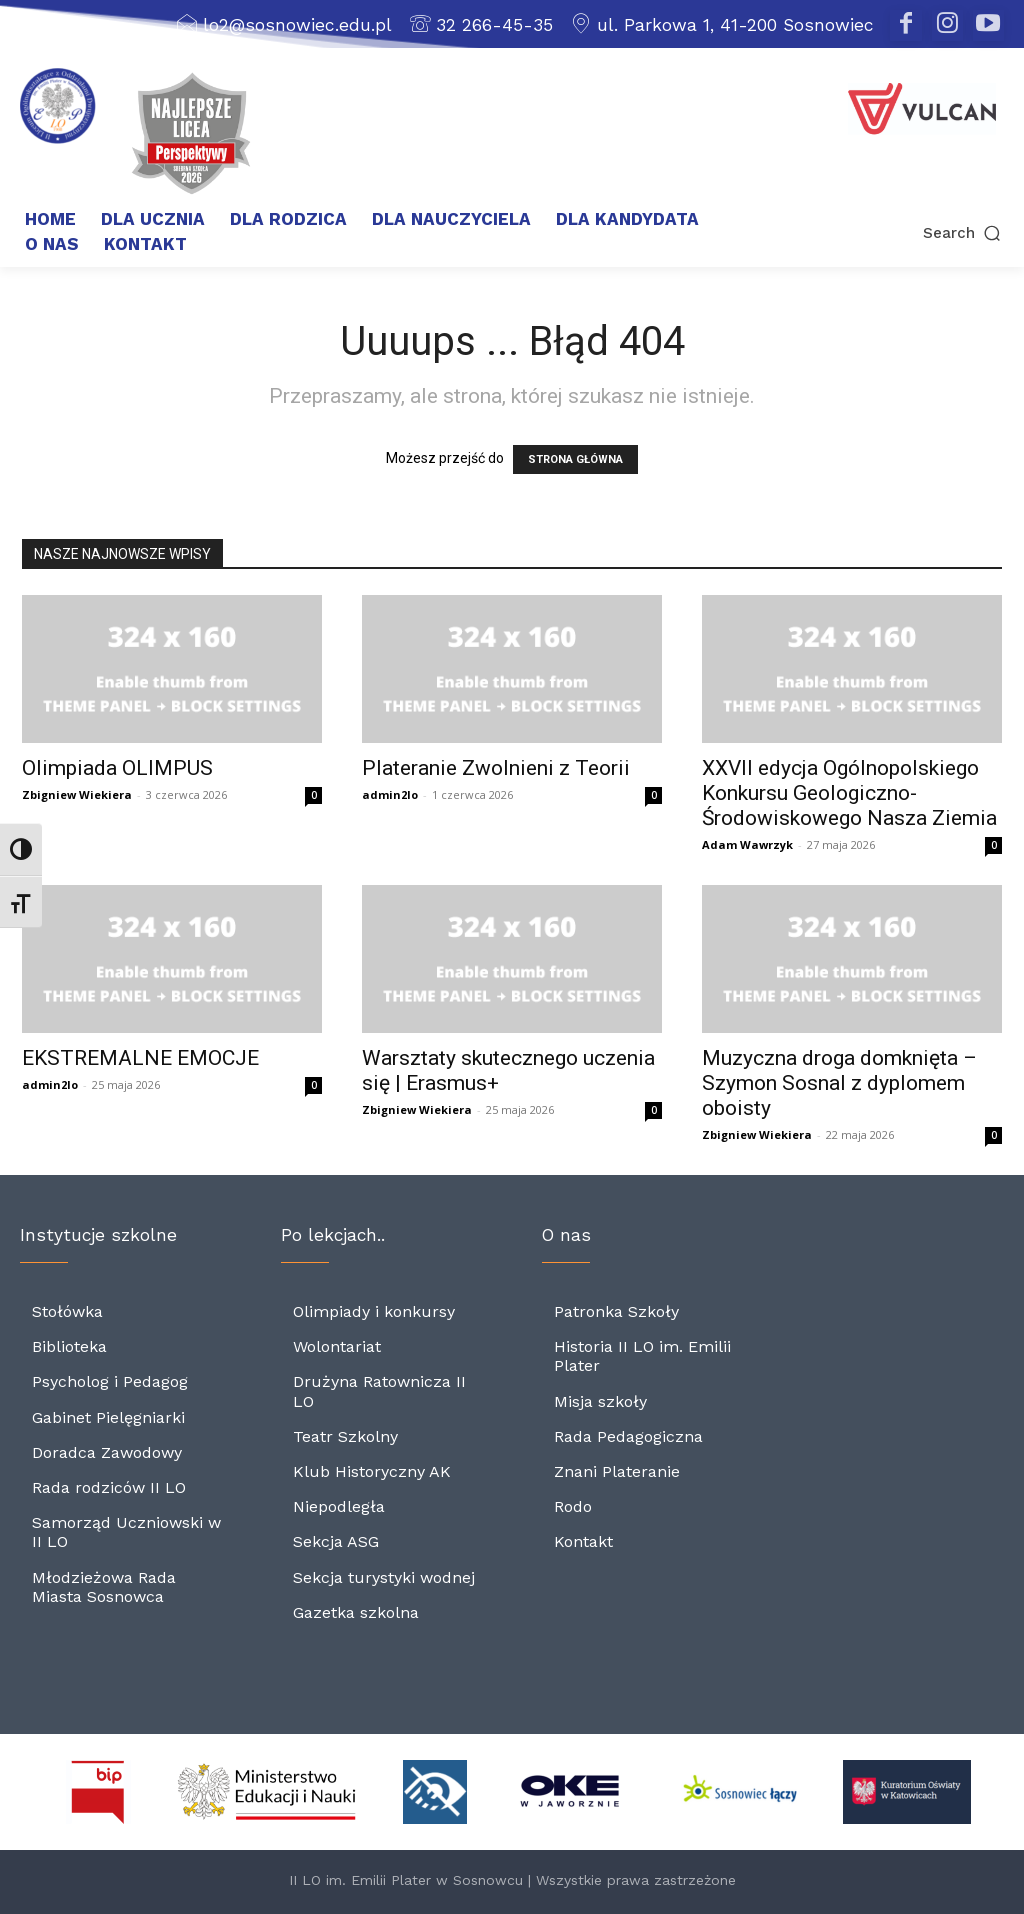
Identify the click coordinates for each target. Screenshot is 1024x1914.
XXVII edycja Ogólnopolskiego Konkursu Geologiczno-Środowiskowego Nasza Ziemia (849, 793)
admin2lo (390, 794)
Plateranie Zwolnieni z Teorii (496, 768)
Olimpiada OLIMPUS (117, 768)
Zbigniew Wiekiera (77, 794)
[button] (911, 232)
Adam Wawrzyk (747, 844)
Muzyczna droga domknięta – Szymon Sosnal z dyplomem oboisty (839, 1083)
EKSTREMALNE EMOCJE (140, 1058)
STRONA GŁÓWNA (575, 459)
